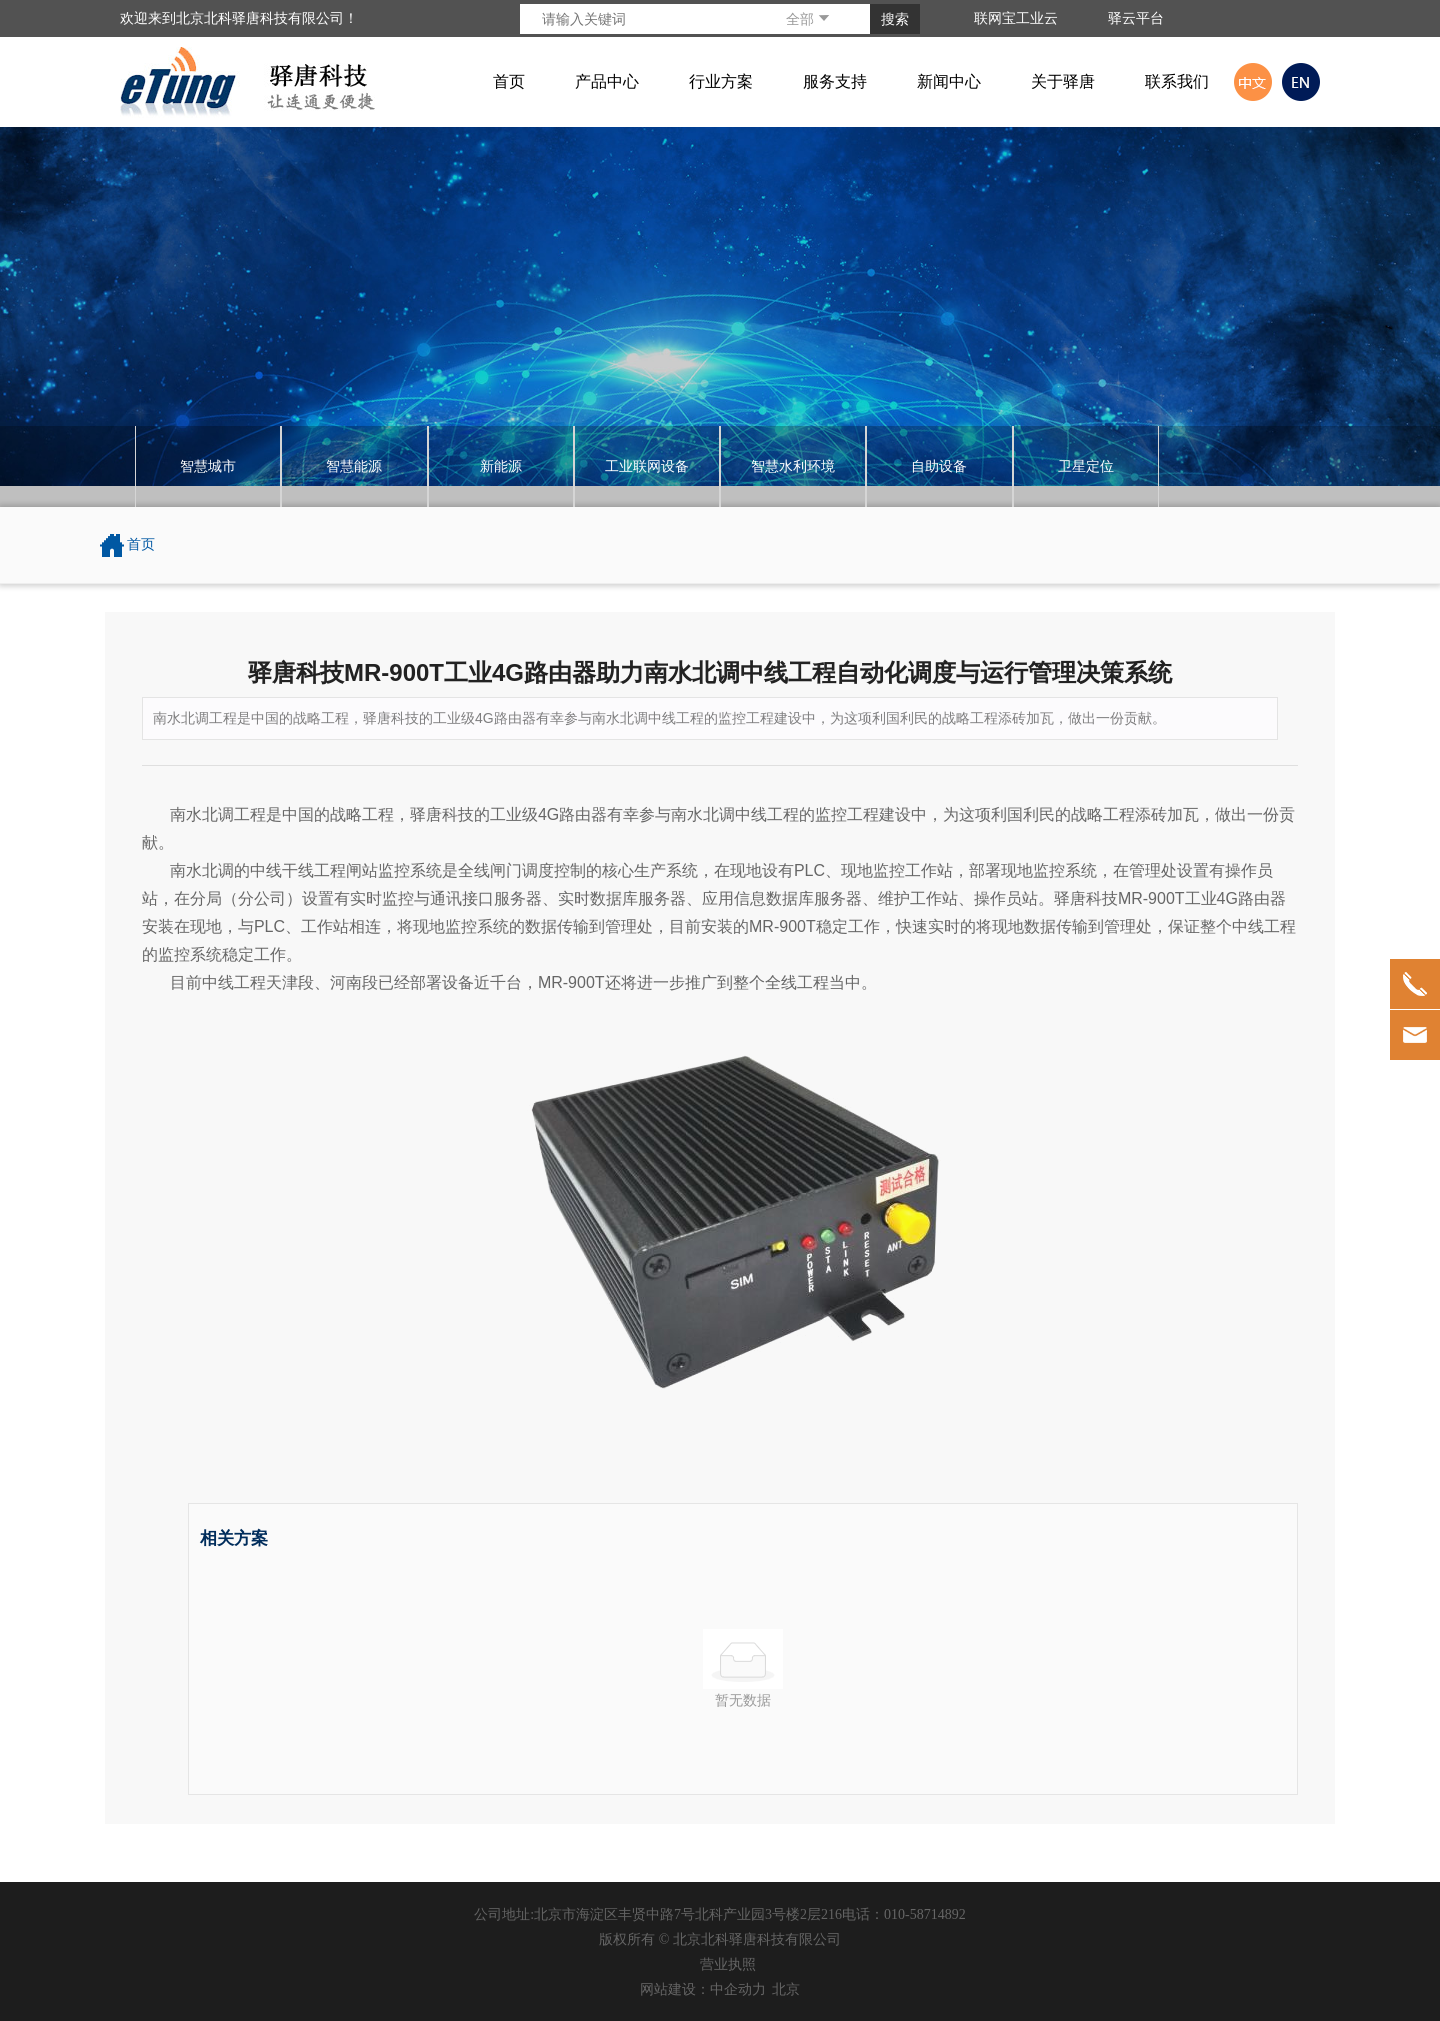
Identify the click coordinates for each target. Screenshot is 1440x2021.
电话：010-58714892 (904, 1914)
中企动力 (738, 1989)
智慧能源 (354, 466)
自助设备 (939, 466)
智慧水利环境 (793, 466)
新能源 (501, 466)
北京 (786, 1989)
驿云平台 (1136, 18)
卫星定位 (1086, 466)
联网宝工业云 (1016, 18)
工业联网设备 (647, 466)
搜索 (895, 19)
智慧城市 (208, 466)
